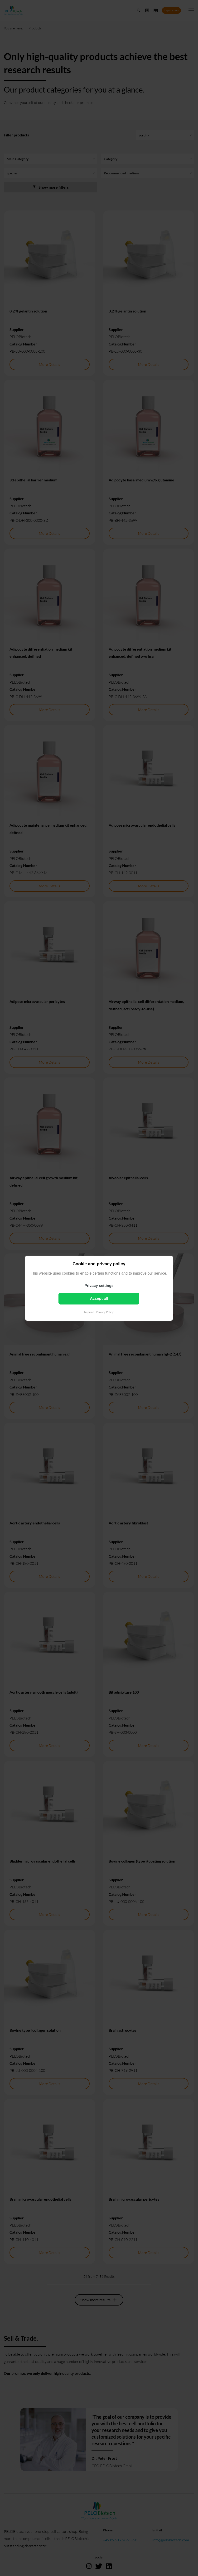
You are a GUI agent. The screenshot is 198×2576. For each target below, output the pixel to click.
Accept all (99, 1298)
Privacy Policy (105, 1312)
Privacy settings (99, 1285)
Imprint (89, 1312)
